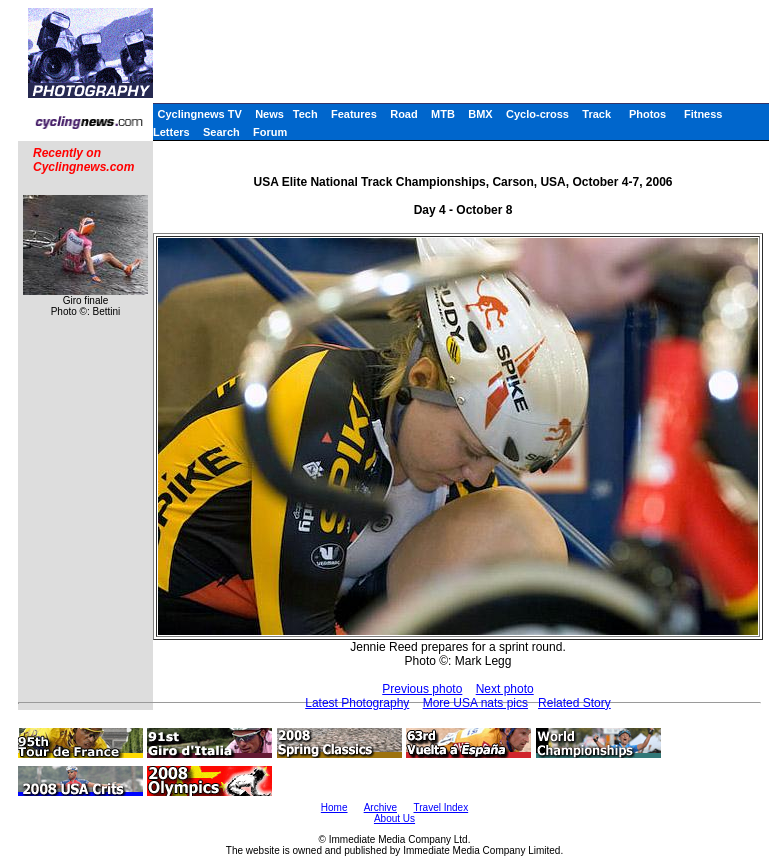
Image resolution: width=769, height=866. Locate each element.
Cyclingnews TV (199, 114)
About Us (394, 818)
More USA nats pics (475, 703)
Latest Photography (357, 703)
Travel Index (441, 807)
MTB (443, 114)
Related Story (574, 703)
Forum (270, 132)
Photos (647, 114)
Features (354, 114)
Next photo (505, 689)
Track (596, 114)
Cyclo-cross (537, 114)
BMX (480, 114)
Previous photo (422, 689)
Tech (305, 114)
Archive (380, 807)
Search (221, 132)
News (269, 114)
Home (334, 807)
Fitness (703, 114)
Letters (171, 132)
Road (404, 114)
